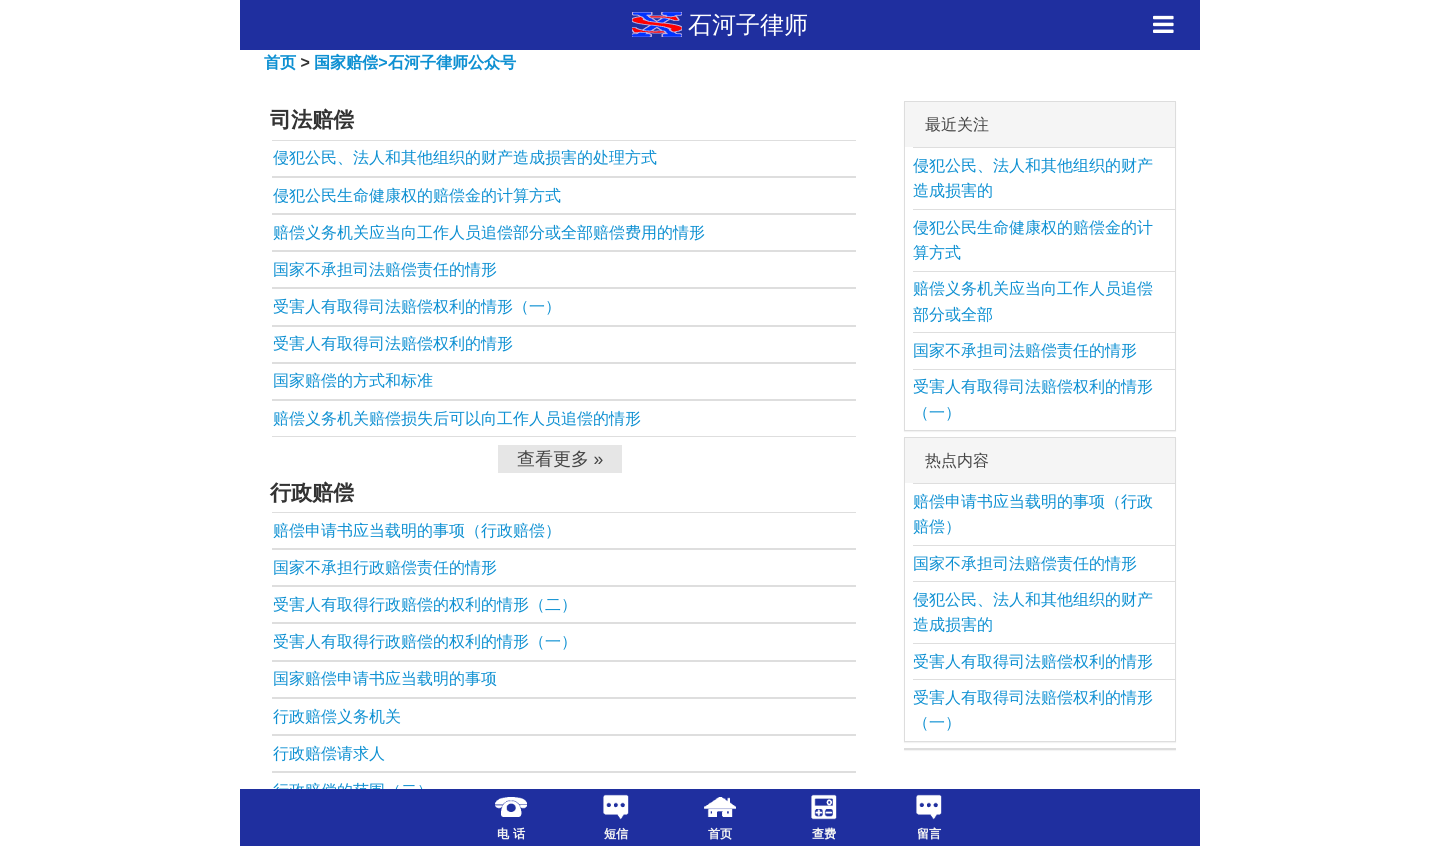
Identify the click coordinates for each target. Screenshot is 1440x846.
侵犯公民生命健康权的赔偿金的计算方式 (417, 195)
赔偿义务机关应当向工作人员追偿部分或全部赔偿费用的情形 (489, 232)
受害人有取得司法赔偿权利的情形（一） (417, 306)
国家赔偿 (346, 62)
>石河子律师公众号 (446, 62)
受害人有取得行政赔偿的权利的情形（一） (425, 641)
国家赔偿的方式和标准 (353, 380)
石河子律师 (748, 24)
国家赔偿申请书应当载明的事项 (385, 678)
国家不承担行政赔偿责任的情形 (385, 567)
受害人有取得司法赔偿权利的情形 (393, 343)
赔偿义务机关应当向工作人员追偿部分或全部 (1033, 301)
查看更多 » (560, 459)
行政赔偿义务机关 (337, 716)
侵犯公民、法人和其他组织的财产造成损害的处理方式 (465, 157)
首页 (280, 62)
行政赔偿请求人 (329, 753)
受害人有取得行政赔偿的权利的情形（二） (425, 604)
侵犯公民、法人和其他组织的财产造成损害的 (1033, 178)
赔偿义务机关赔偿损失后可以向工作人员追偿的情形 (457, 418)
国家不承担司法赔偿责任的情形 (385, 269)
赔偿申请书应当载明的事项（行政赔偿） (417, 530)
